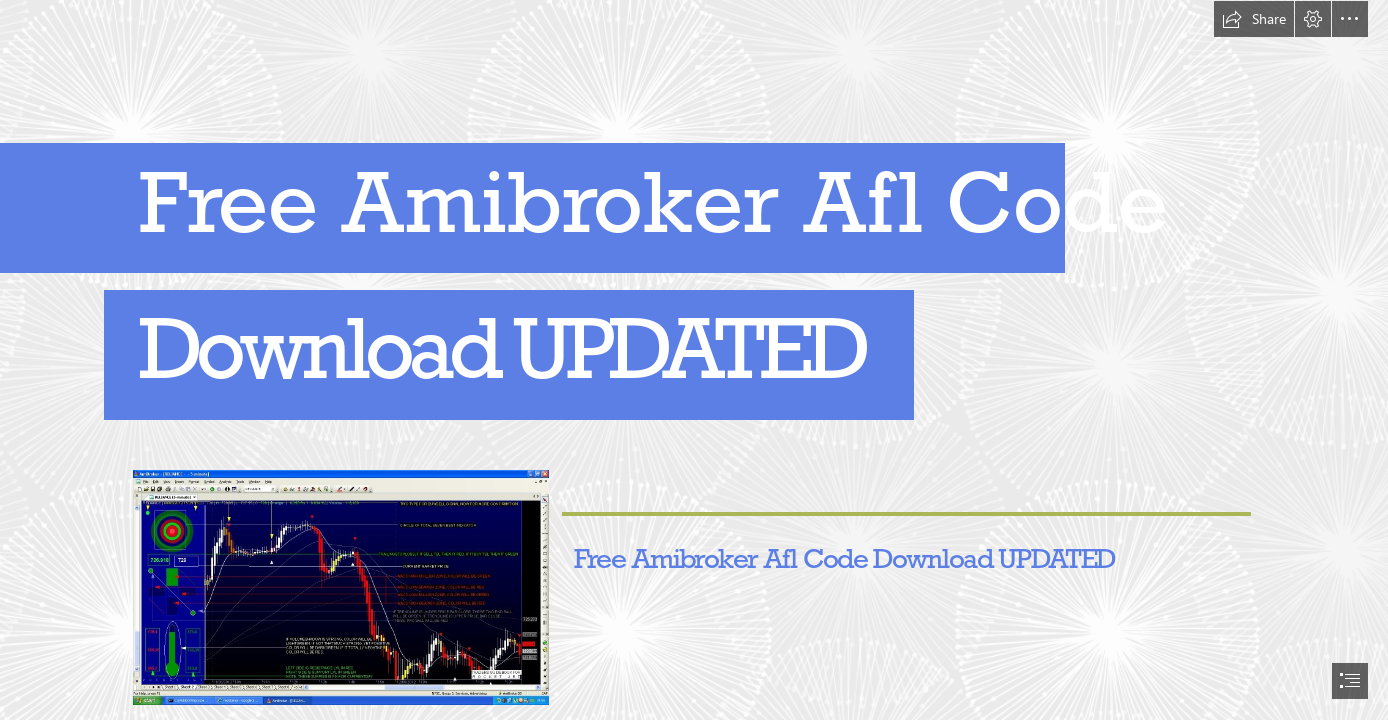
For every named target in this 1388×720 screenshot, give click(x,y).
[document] (694, 360)
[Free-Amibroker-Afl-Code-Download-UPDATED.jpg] (340, 586)
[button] (1254, 19)
